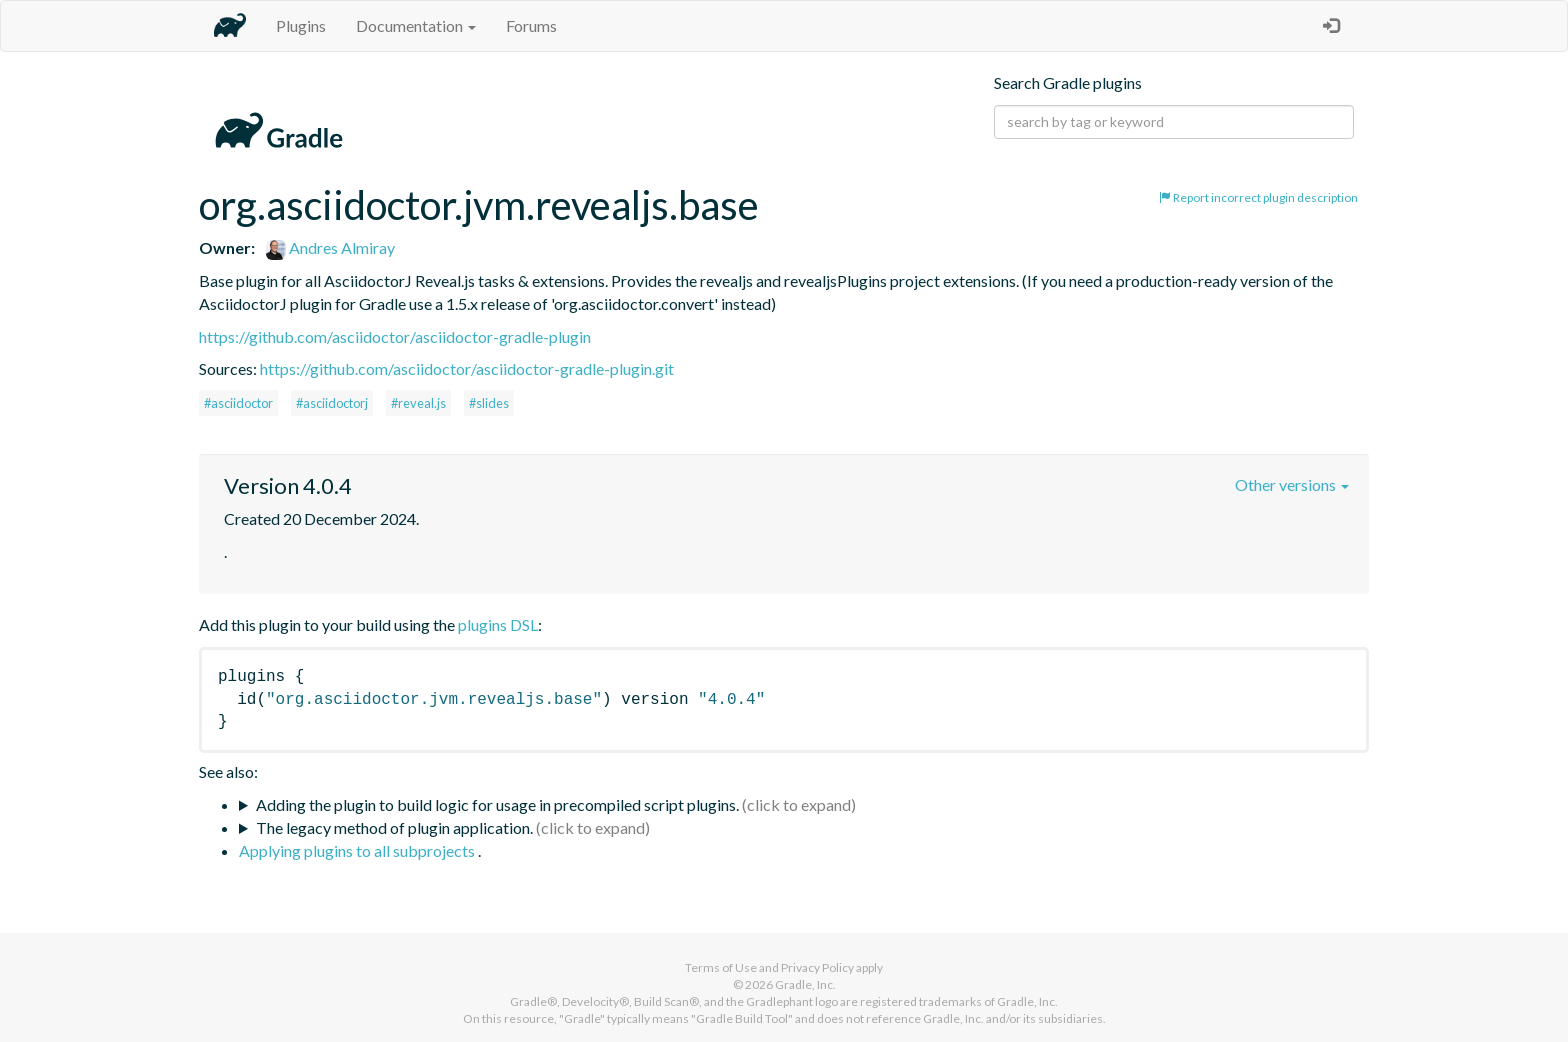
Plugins (301, 25)
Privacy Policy (817, 967)
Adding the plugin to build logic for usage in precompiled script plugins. (497, 804)
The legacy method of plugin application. (394, 827)
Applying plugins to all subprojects (358, 850)
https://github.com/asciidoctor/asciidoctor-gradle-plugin (395, 336)
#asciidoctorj (332, 403)
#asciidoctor (238, 403)
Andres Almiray (330, 247)
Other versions (1292, 484)
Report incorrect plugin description (1258, 197)
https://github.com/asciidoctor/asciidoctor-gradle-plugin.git (467, 368)
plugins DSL (498, 624)
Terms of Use (721, 967)
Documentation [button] (416, 25)
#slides (489, 403)
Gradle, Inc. (805, 984)
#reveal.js (418, 403)
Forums (531, 25)
